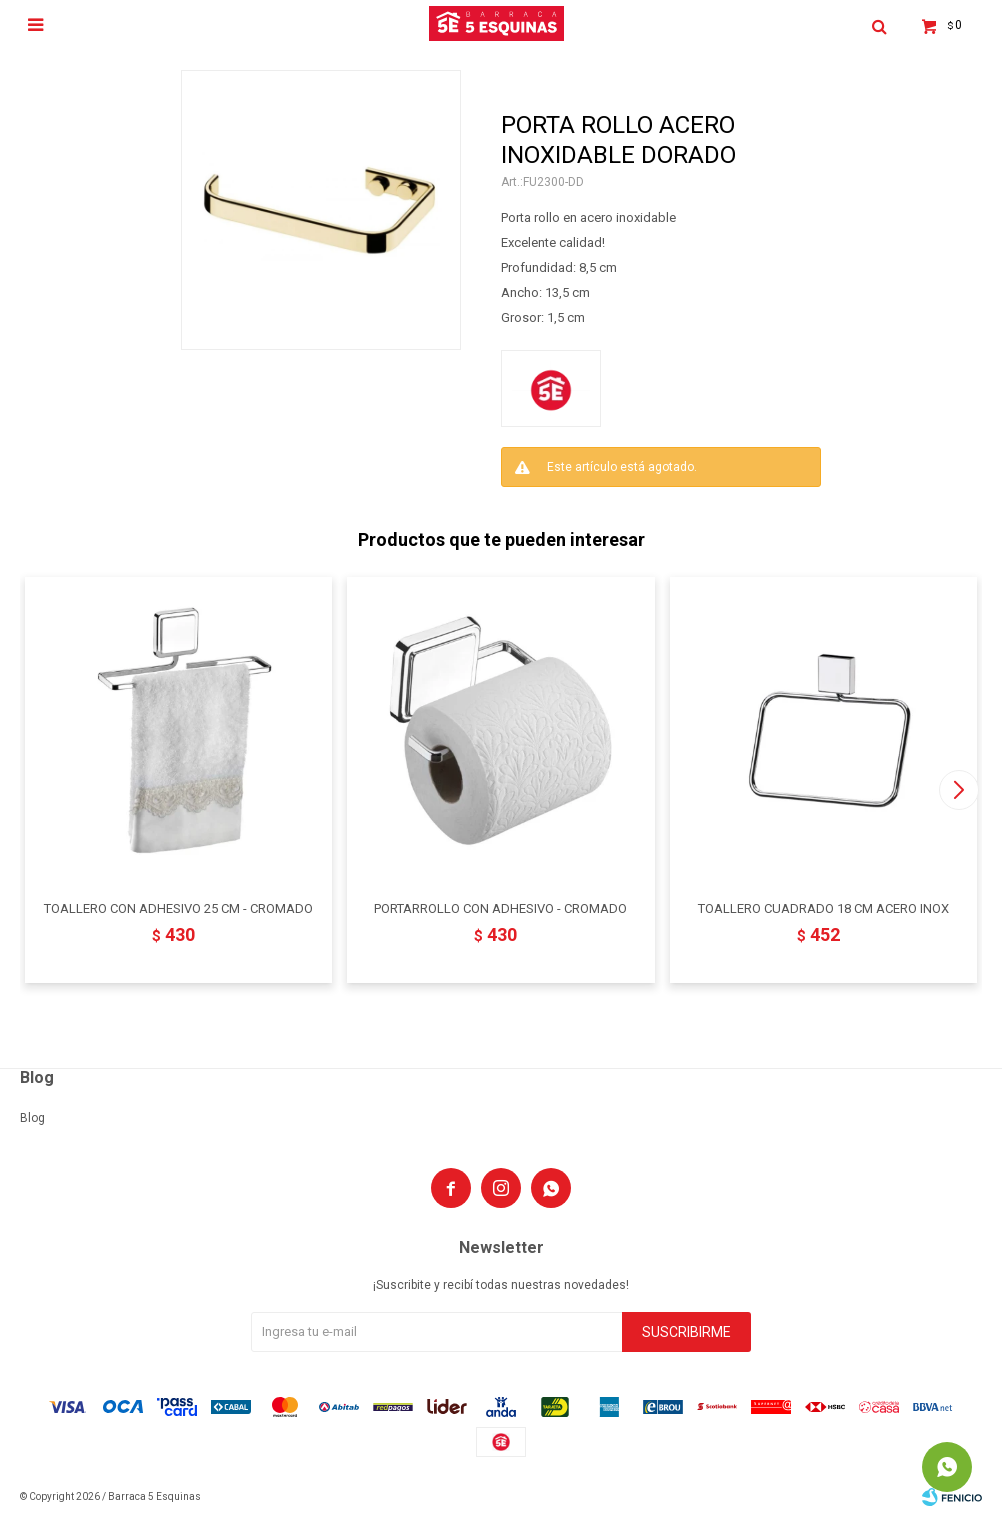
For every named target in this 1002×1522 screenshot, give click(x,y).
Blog (32, 1118)
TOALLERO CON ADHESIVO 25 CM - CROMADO (178, 908)
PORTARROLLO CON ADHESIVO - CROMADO (500, 908)
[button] (958, 790)
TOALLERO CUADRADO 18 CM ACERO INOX (823, 908)
